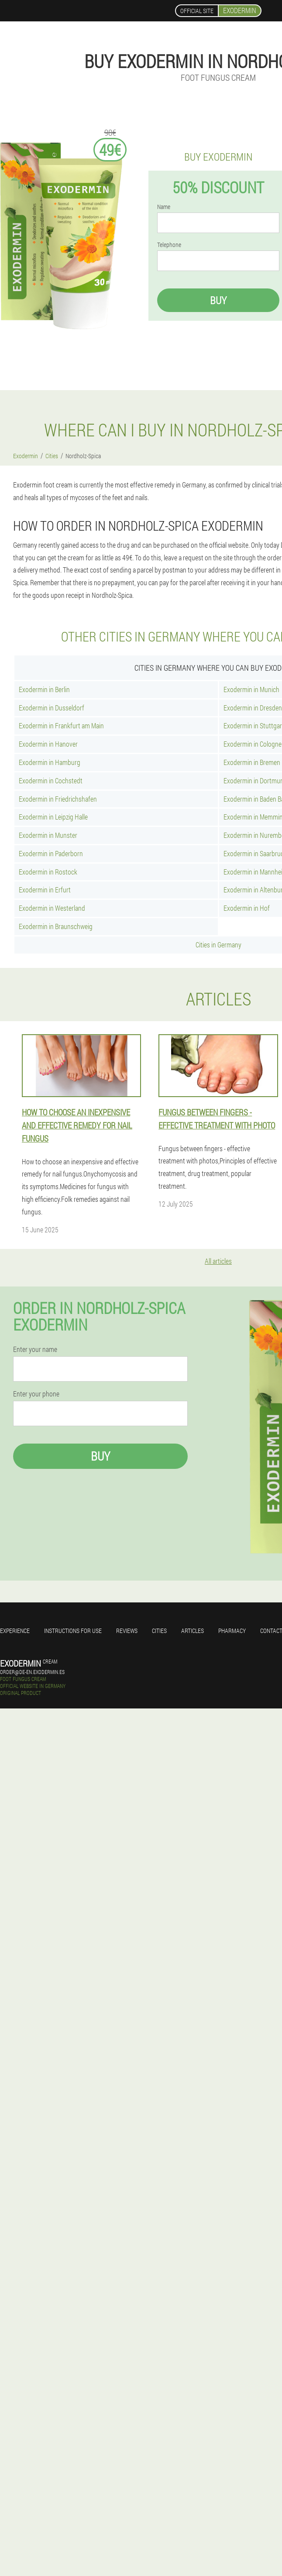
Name (163, 207)
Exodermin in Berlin (44, 689)
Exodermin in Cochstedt (51, 780)
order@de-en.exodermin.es (32, 1671)
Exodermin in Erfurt (45, 889)
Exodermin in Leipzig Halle (53, 816)
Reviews (127, 1630)
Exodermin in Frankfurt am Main (61, 725)
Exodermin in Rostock (48, 871)
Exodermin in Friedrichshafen (58, 798)
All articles (218, 1261)
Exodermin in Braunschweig (56, 926)
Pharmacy (232, 1630)
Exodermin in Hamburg (49, 762)
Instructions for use (73, 1630)
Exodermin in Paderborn (51, 853)
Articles (192, 1630)
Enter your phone (36, 1393)
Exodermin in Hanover (48, 743)
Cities (159, 1630)
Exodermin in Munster (48, 835)
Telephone (169, 245)
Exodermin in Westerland (52, 907)
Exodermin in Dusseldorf (51, 707)
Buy (218, 300)
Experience (15, 1630)
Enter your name (35, 1349)
